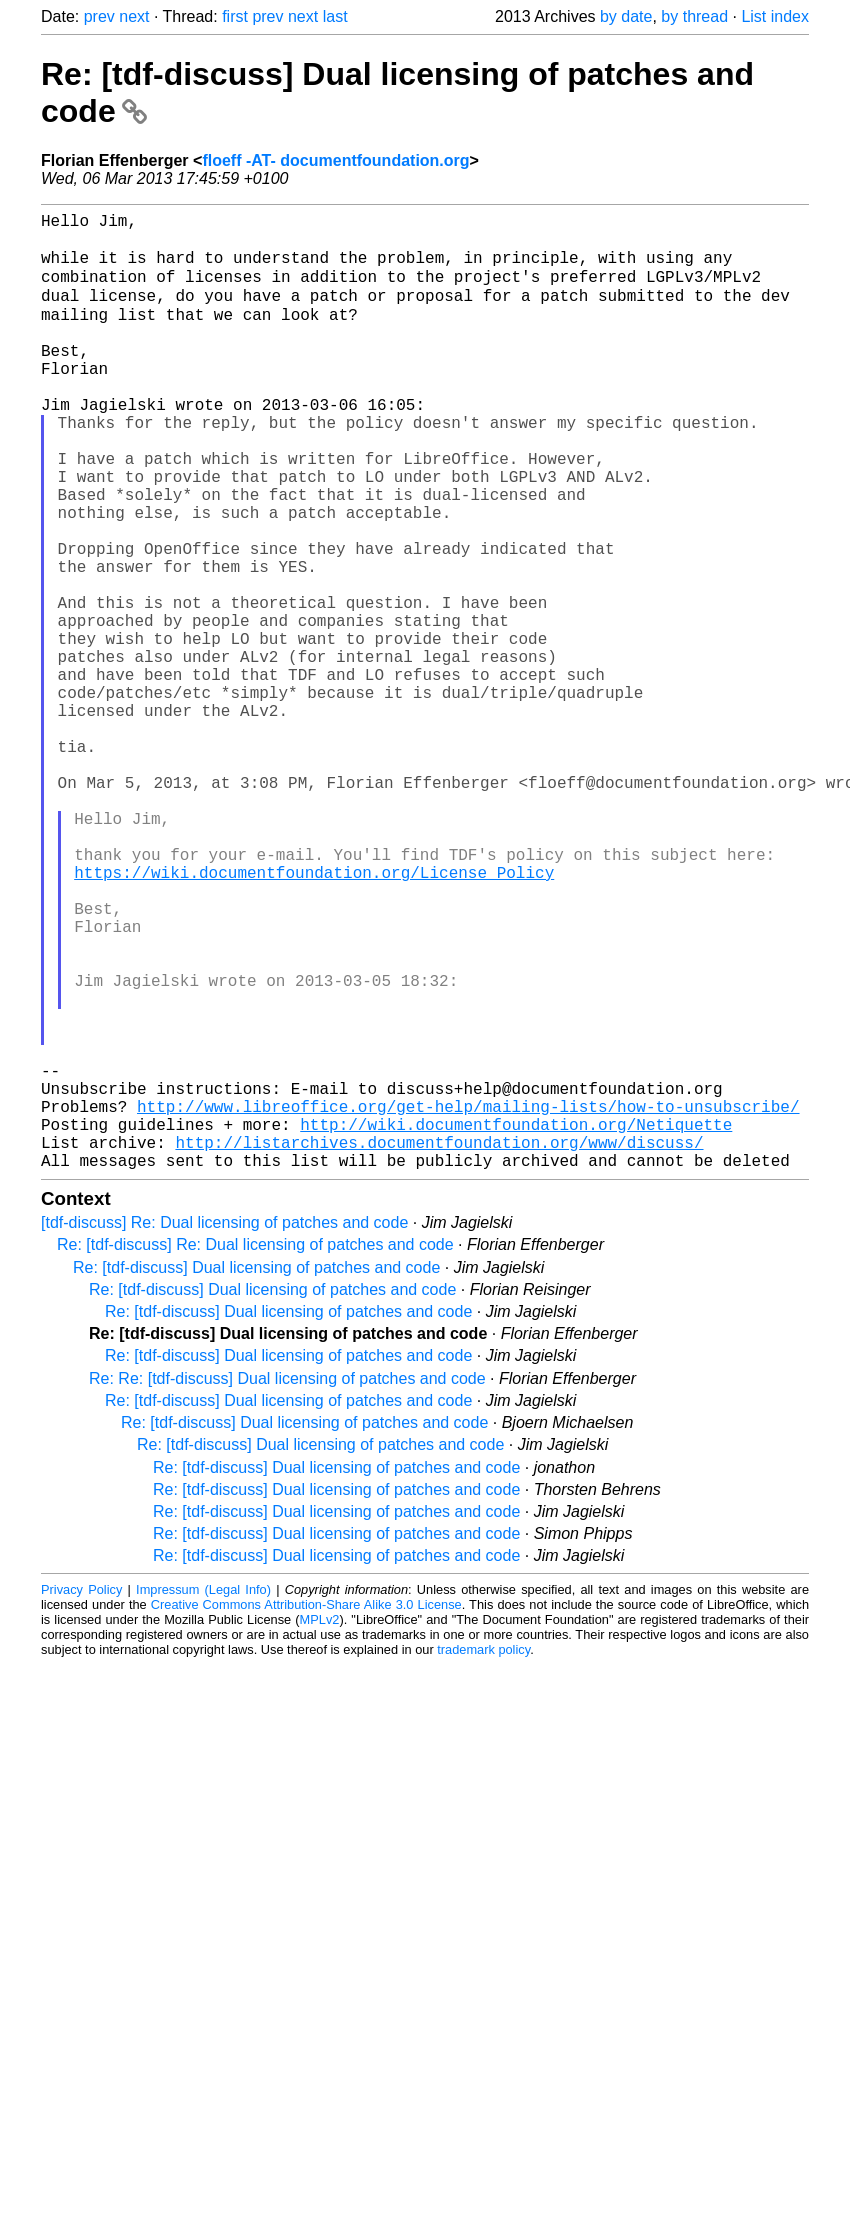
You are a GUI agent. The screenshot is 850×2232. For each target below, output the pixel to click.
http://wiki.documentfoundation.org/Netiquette (516, 1324)
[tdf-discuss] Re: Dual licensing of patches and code (224, 1430)
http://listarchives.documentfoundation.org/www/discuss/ (439, 1346)
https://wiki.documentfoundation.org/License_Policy (314, 1016)
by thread (694, 16)
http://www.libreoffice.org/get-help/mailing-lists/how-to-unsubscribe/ (468, 1302)
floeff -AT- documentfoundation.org (335, 160)
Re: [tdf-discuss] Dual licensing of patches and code (256, 1475)
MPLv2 (320, 1827)
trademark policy (483, 1857)
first (235, 16)
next (134, 16)
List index (775, 16)
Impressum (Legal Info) (203, 1797)
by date (626, 16)
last (335, 16)
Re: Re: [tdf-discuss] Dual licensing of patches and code (287, 1586)
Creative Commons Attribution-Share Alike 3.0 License (306, 1812)
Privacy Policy (81, 1797)
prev (99, 16)
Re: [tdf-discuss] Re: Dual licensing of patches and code (255, 1452)
